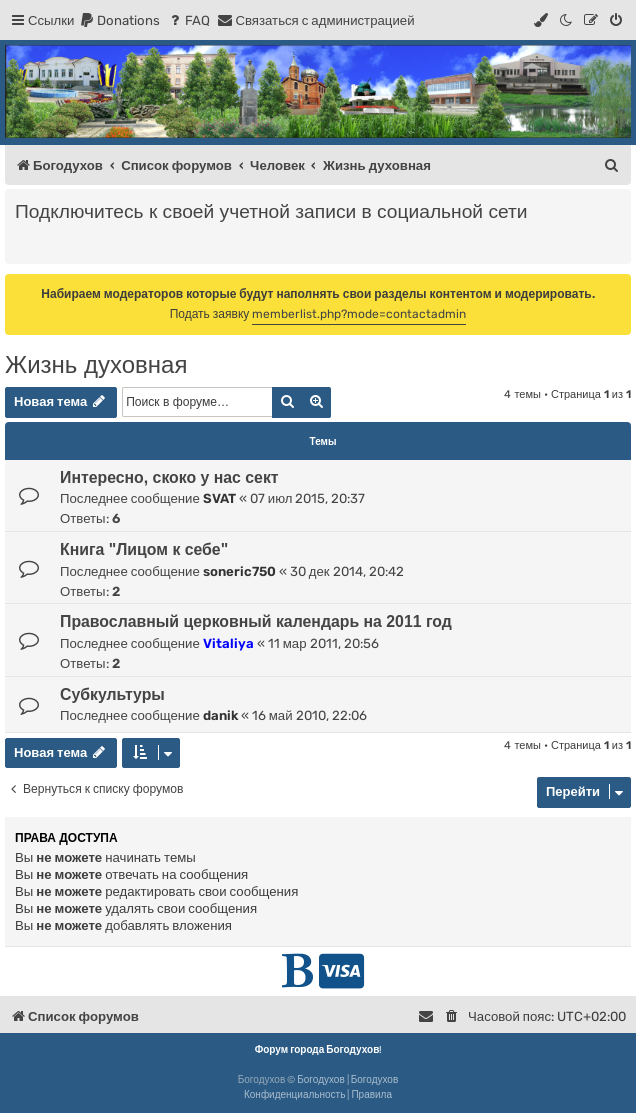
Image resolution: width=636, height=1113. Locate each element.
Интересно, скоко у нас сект (169, 477)
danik (220, 715)
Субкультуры (112, 694)
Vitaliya (228, 643)
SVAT (219, 498)
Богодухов (321, 1080)
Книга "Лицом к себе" (144, 549)
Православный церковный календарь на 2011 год (256, 621)
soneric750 (239, 571)
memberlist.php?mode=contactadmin (359, 314)
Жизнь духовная (96, 364)
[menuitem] (119, 20)
